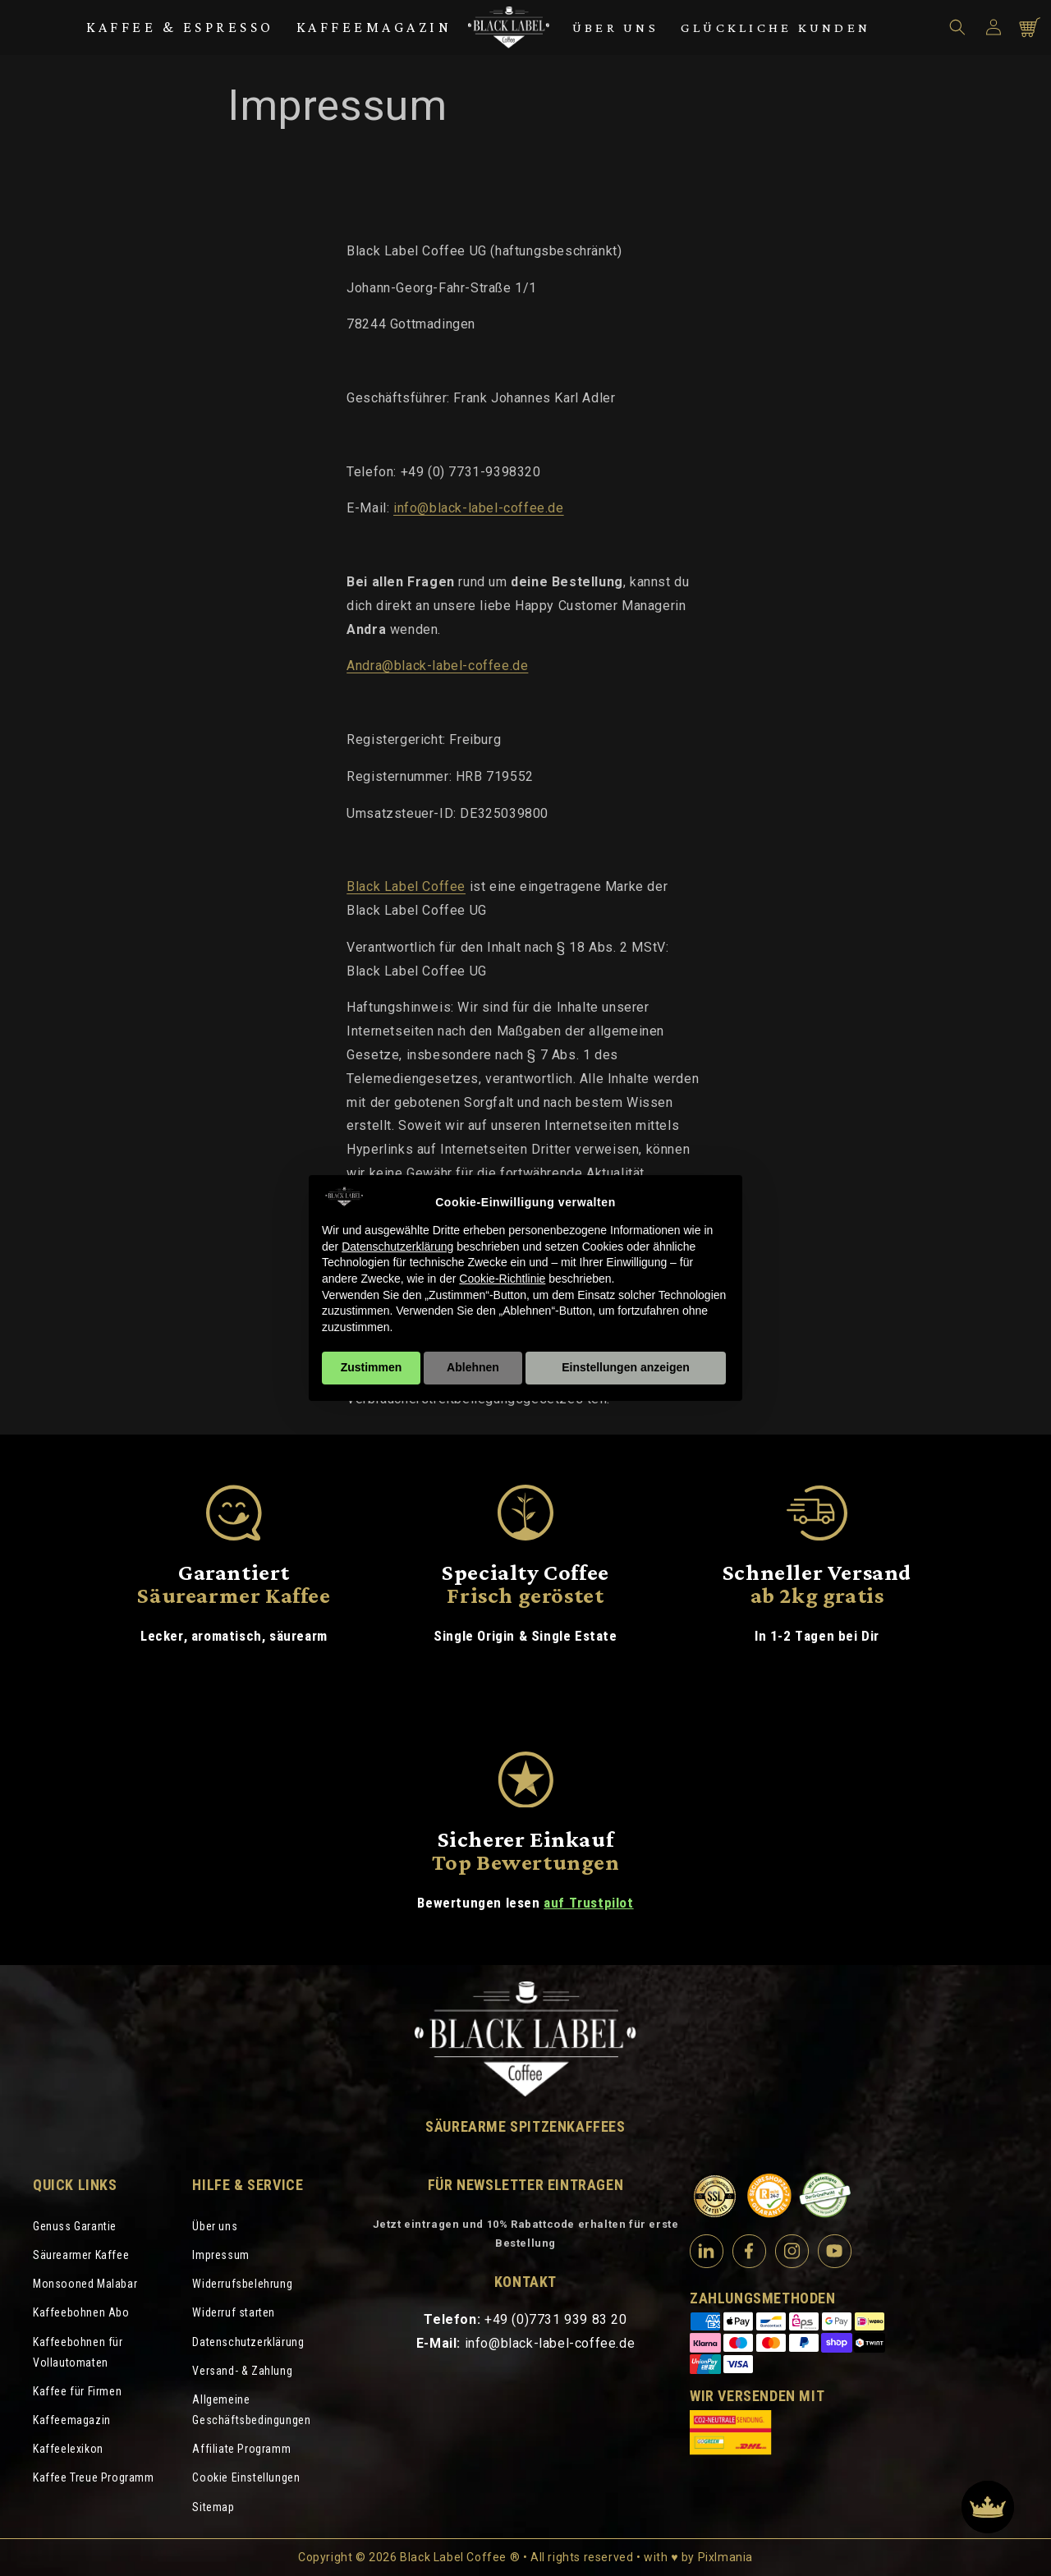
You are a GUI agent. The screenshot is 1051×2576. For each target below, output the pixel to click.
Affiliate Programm (241, 2448)
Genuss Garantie (75, 2226)
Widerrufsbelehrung (242, 2283)
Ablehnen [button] (473, 1367)
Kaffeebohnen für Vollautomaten (78, 2352)
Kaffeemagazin (374, 27)
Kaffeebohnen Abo (81, 2312)
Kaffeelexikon (68, 2448)
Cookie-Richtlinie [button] (502, 1278)
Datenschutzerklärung (248, 2342)
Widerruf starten (233, 2312)
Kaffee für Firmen (77, 2391)
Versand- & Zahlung (242, 2370)
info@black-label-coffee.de (478, 508)
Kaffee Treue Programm (93, 2477)
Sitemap (213, 2507)
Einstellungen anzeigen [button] (626, 1367)
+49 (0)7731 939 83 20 (555, 2319)
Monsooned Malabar (85, 2283)
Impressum (220, 2254)
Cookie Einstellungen (246, 2477)
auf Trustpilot (588, 1902)
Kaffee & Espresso (180, 27)
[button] (957, 27)
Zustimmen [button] (371, 1367)
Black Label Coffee (406, 886)
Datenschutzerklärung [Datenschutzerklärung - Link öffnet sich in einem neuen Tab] (397, 1246)
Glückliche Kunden (775, 27)
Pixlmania (725, 2557)
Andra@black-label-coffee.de (437, 665)
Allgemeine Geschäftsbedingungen (251, 2410)
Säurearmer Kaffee (81, 2254)
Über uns (615, 27)
